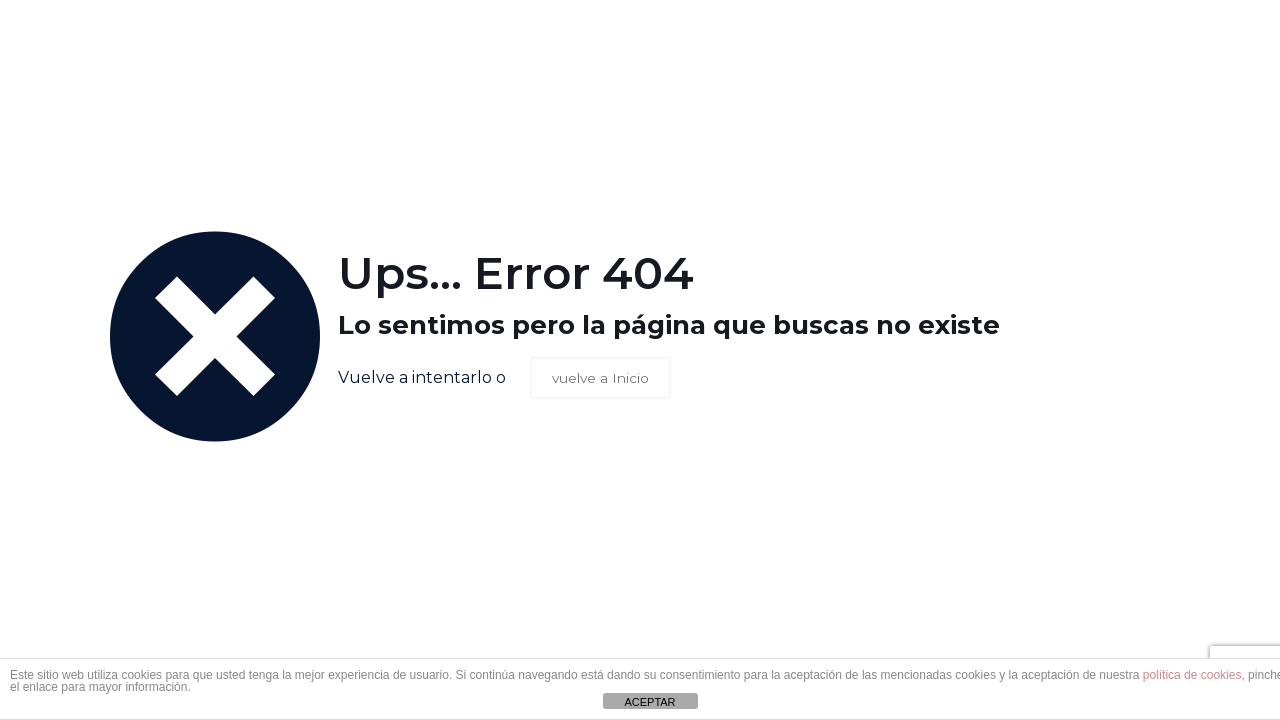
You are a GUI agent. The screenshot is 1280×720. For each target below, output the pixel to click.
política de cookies (1192, 675)
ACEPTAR (649, 702)
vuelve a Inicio (601, 378)
